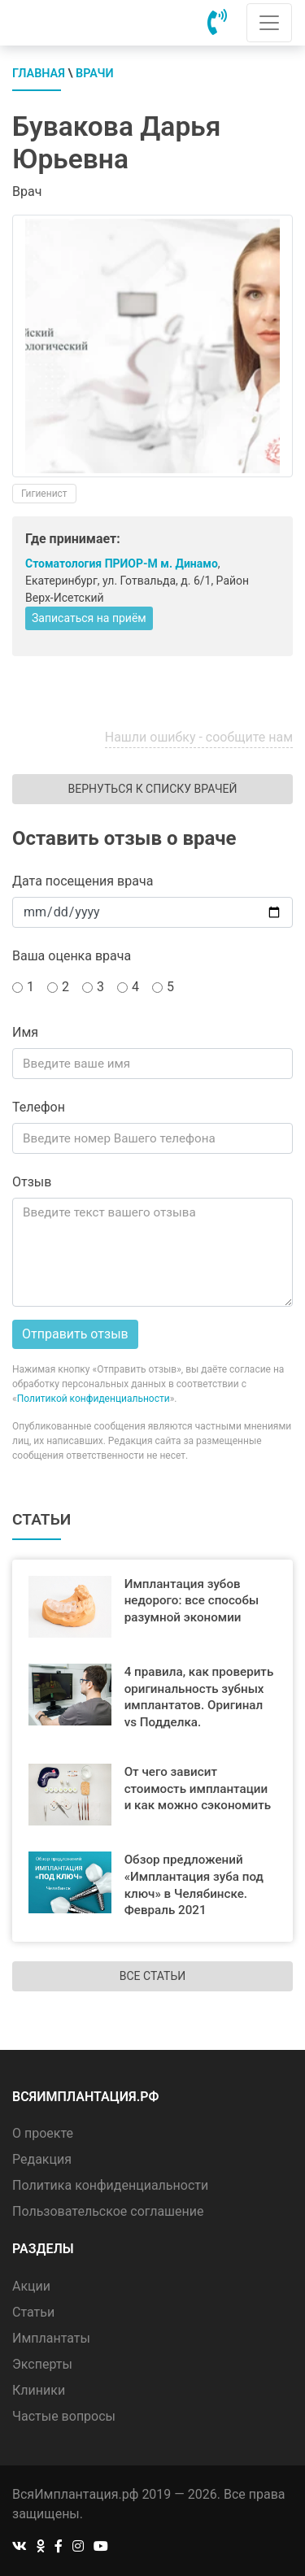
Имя (25, 1032)
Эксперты (42, 2364)
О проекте (42, 2133)
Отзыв (31, 1182)
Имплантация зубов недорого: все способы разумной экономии (191, 1601)
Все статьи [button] (152, 1975)
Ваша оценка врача (71, 956)
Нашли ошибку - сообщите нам (199, 737)
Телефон (38, 1107)
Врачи (95, 73)
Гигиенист (44, 493)
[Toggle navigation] (269, 22)
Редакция (42, 2159)
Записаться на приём (89, 617)
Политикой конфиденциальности (93, 1398)
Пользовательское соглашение (108, 2211)
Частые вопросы (63, 2416)
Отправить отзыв (75, 1334)
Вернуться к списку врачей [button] (152, 788)
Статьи (33, 2312)
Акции (31, 2286)
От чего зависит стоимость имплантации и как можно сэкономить (198, 1788)
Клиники (38, 2390)
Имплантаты (51, 2338)
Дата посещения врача (82, 881)
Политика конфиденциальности (110, 2185)
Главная (38, 73)
